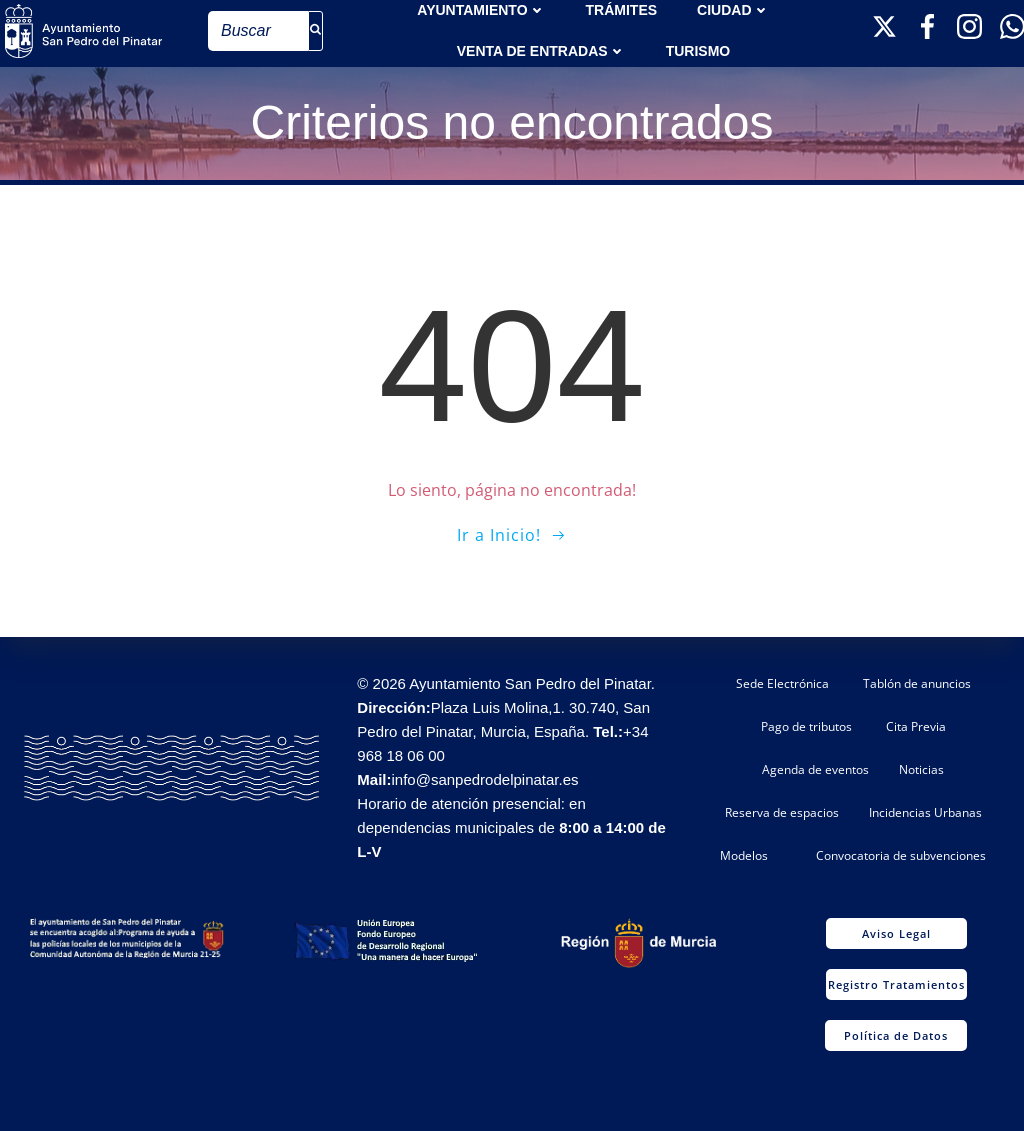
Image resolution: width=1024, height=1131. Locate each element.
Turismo (698, 51)
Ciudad (733, 10)
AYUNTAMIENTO (481, 10)
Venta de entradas (541, 51)
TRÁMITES (622, 10)
